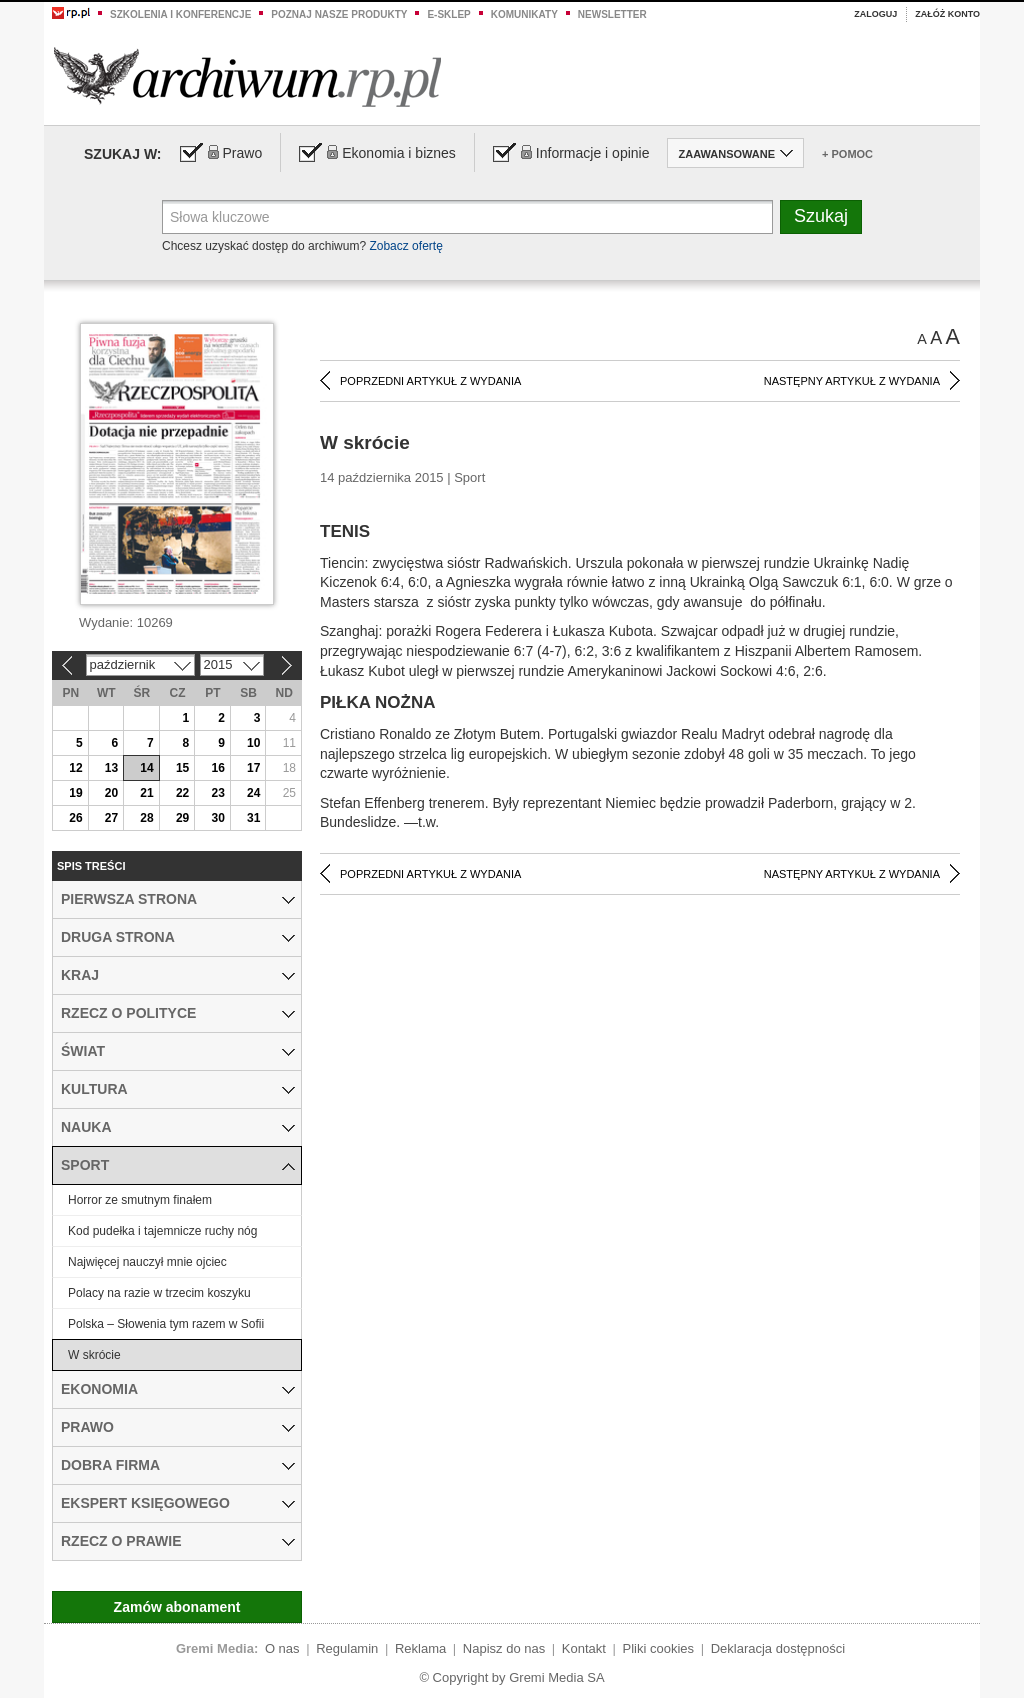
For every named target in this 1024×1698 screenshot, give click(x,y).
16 (217, 768)
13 (111, 768)
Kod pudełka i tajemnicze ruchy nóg (162, 1231)
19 (75, 793)
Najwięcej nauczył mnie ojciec (147, 1262)
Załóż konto (947, 14)
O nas (282, 1648)
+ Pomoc (847, 154)
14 (146, 768)
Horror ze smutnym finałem (140, 1200)
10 (253, 743)
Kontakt (584, 1648)
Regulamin (347, 1648)
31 (253, 818)
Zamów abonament (177, 1607)
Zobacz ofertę (405, 246)
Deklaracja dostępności (778, 1648)
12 (75, 768)
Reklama (420, 1648)
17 (253, 768)
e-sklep (448, 14)
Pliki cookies (659, 1648)
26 (75, 818)
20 (111, 793)
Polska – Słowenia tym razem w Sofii (166, 1324)
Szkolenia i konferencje (180, 14)
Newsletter (612, 14)
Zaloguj (875, 14)
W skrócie (94, 1355)
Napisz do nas (504, 1648)
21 (146, 793)
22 (182, 793)
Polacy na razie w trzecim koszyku (159, 1293)
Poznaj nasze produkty (339, 14)
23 (217, 793)
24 (253, 793)
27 (111, 818)
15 (182, 768)
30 (217, 818)
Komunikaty (524, 14)
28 (146, 818)
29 (182, 818)
